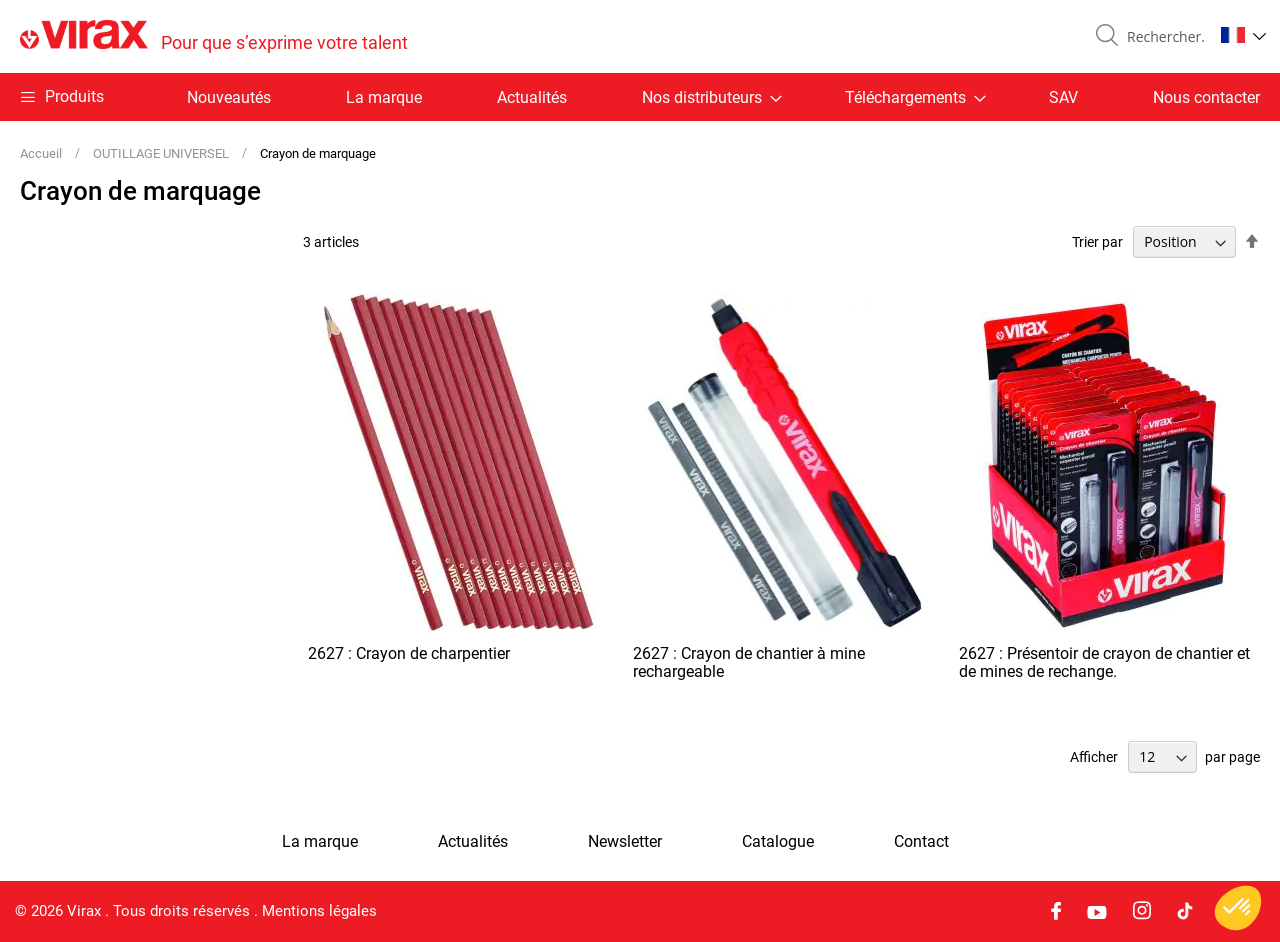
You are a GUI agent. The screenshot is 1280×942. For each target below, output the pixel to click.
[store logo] (214, 36)
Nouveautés (229, 97)
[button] (1243, 35)
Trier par (1097, 242)
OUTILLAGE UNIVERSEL (162, 153)
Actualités (532, 97)
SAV (1063, 97)
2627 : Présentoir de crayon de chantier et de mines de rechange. (1104, 662)
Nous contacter (1206, 97)
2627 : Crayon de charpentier (409, 653)
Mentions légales (319, 911)
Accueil (42, 153)
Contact (921, 842)
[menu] (640, 97)
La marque (384, 97)
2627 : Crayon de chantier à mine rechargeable (749, 662)
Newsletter (625, 842)
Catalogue (778, 842)
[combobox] (1162, 37)
